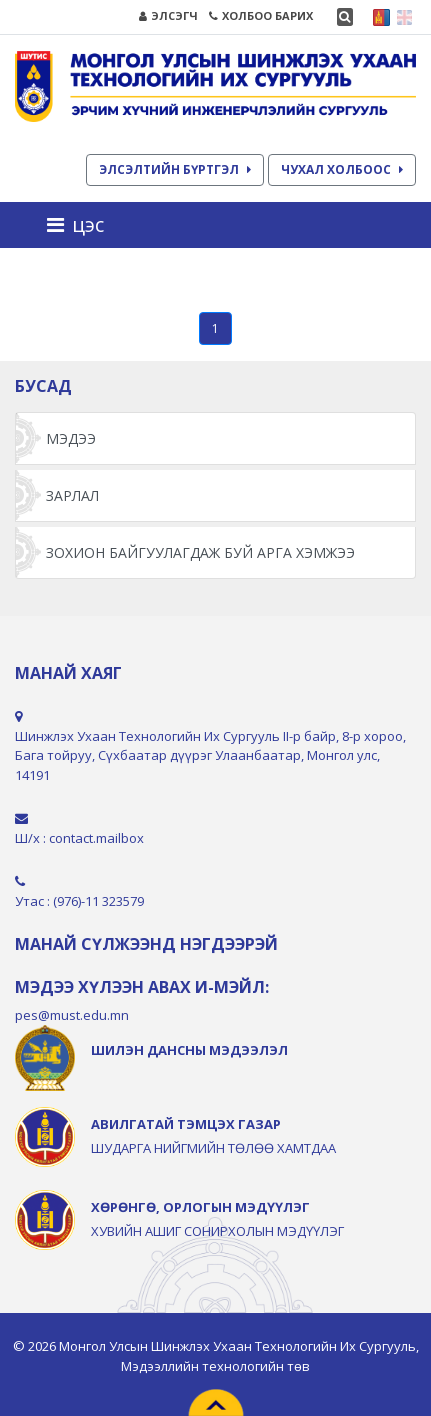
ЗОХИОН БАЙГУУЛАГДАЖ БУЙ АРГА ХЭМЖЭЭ (200, 552)
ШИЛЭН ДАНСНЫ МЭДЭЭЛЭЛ (189, 1050)
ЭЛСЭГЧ (168, 15)
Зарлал (72, 495)
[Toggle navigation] (81, 225)
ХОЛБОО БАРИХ (261, 15)
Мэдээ (71, 438)
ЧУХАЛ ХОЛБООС (342, 169)
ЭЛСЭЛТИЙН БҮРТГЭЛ (175, 169)
